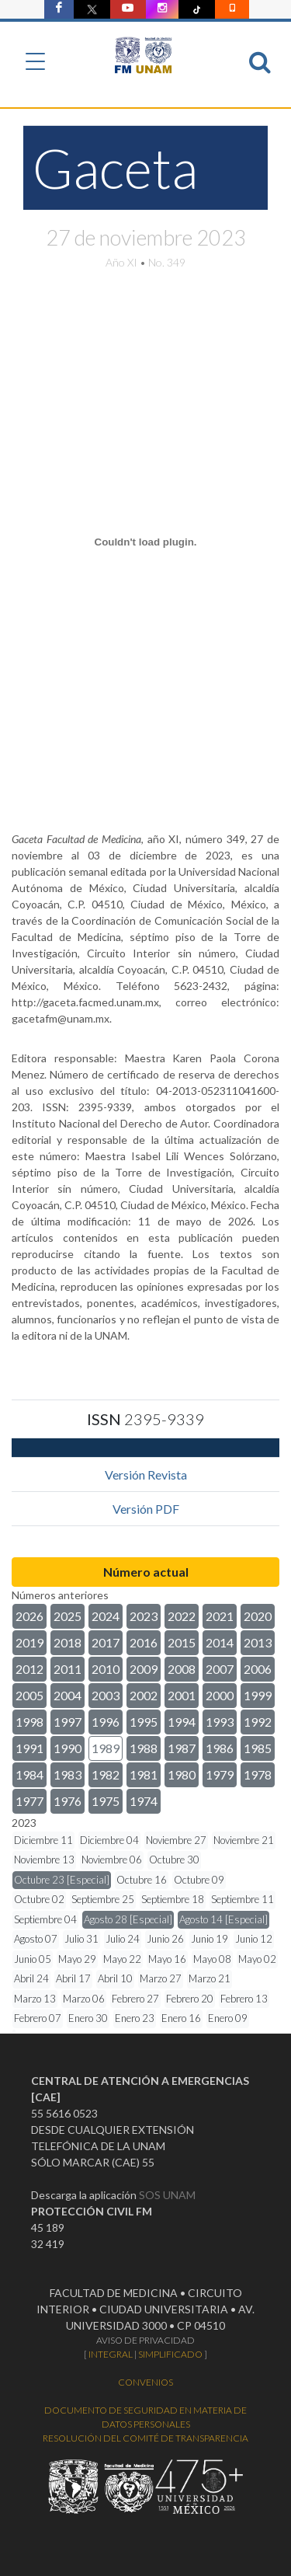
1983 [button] (67, 1774)
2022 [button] (182, 1616)
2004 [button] (67, 1695)
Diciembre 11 (43, 1840)
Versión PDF (146, 1508)
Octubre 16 (141, 1880)
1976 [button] (67, 1800)
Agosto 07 (35, 1939)
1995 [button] (144, 1721)
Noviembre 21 (243, 1840)
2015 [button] (182, 1642)
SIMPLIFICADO (170, 2354)
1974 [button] (144, 1800)
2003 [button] (106, 1695)
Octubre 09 (199, 1880)
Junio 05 (32, 1959)
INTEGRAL (110, 2354)
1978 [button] (258, 1774)
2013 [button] (258, 1642)
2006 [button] (258, 1668)
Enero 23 (134, 2018)
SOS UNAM (167, 2194)
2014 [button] (220, 1642)
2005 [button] (29, 1695)
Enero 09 (228, 2018)
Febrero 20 (189, 1998)
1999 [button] (258, 1695)
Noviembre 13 (44, 1859)
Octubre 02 (39, 1899)
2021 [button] (220, 1616)
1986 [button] (220, 1748)
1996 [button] (106, 1721)
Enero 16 (181, 2018)
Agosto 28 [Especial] (128, 1919)
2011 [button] (67, 1668)
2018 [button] (67, 1642)
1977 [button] (29, 1800)
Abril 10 (115, 1978)
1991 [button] (29, 1748)
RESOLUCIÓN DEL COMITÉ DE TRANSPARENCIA (145, 2438)
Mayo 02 (257, 1959)
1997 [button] (67, 1721)
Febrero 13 (244, 1998)
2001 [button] (182, 1695)
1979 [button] (220, 1774)
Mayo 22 (122, 1959)
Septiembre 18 (172, 1899)
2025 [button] (67, 1616)
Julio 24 (123, 1939)
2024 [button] (106, 1616)
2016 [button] (144, 1642)
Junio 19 (209, 1939)
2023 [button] (144, 1616)
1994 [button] (182, 1721)
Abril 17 (73, 1978)
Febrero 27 (135, 1998)
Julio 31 (81, 1939)
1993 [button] (220, 1721)
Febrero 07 (37, 2018)
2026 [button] (29, 1616)
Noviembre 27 (176, 1840)
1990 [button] (67, 1748)
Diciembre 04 (109, 1840)
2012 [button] (29, 1668)
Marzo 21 (209, 1978)
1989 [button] (106, 1748)
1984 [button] (29, 1774)
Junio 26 (165, 1939)
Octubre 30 (174, 1859)
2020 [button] (258, 1616)
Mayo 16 (167, 1959)
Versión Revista (146, 1474)
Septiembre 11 (242, 1899)
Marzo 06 (84, 1998)
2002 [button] (144, 1695)
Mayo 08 (212, 1959)
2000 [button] (220, 1695)
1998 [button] (29, 1721)
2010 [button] (106, 1668)
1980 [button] (182, 1774)
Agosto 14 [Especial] (223, 1919)
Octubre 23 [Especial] (61, 1880)
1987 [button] (182, 1748)
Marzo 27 (161, 1978)
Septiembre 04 (45, 1919)
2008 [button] (182, 1668)
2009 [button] (144, 1668)
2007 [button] (220, 1668)
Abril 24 (31, 1978)
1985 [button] (258, 1748)
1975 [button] (106, 1800)
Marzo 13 (35, 1998)
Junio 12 (253, 1939)
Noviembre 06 (111, 1859)
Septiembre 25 (102, 1899)
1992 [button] (258, 1721)
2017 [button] (106, 1642)
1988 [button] (144, 1748)
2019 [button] (29, 1642)
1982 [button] (106, 1774)
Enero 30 (88, 2018)
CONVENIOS (145, 2382)
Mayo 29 (77, 1959)
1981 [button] (144, 1774)
